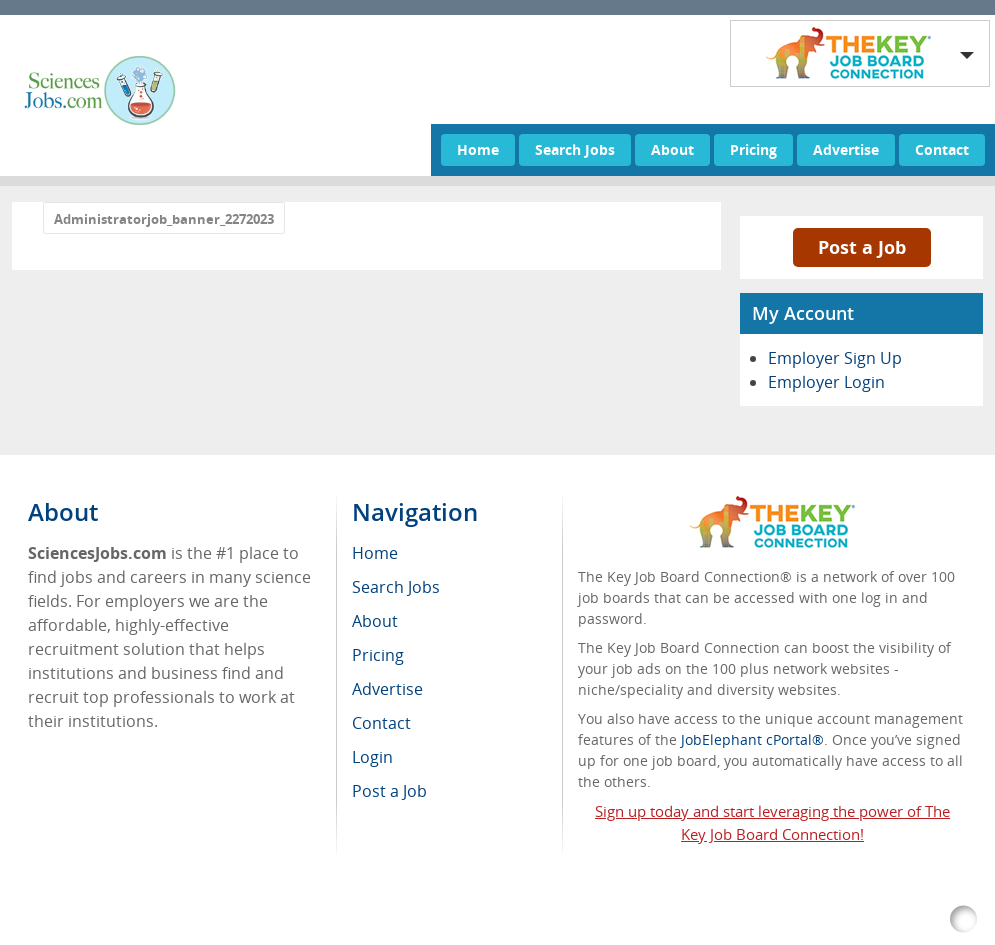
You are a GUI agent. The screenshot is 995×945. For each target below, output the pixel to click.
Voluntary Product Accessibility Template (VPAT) (762, 919)
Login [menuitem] (372, 757)
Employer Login (826, 382)
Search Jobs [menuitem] (396, 587)
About (672, 149)
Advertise (846, 149)
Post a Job (862, 247)
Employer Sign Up (835, 358)
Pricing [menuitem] (378, 655)
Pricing (753, 149)
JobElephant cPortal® (752, 739)
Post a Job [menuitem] (389, 791)
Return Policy (541, 919)
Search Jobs (575, 149)
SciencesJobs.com (204, 919)
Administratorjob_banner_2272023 (164, 219)
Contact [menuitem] (381, 723)
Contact (942, 149)
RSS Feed (448, 919)
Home (478, 149)
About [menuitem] (375, 621)
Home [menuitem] (375, 553)
